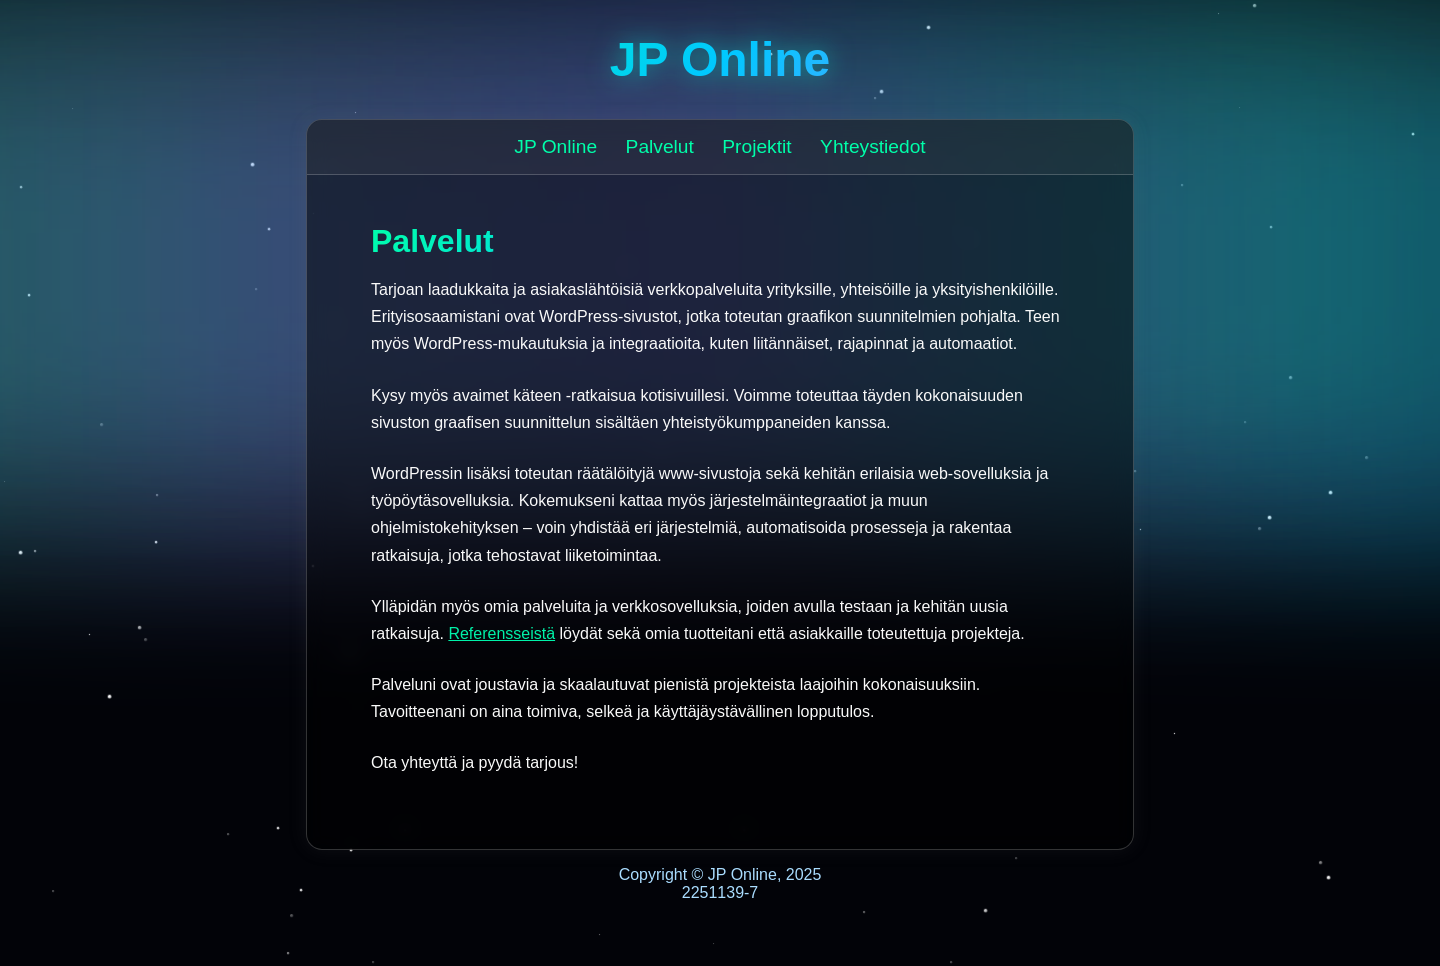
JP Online (555, 146)
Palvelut (660, 146)
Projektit (756, 146)
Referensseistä (501, 633)
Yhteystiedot (873, 146)
